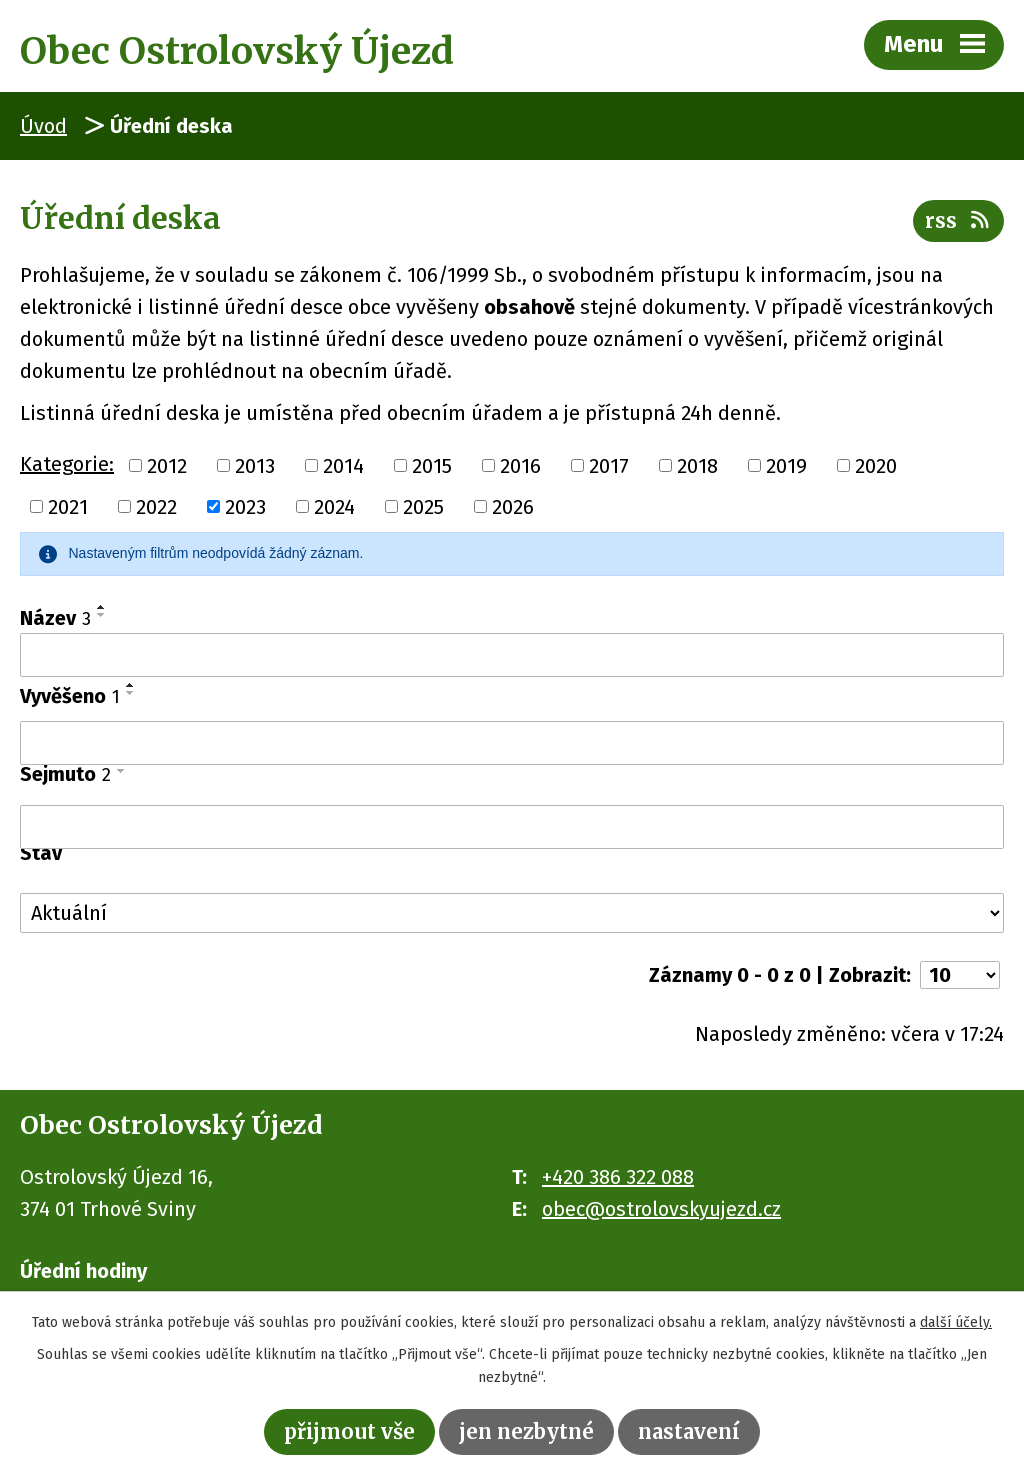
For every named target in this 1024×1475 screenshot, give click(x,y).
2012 (167, 465)
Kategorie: (67, 464)
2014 (343, 465)
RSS (958, 220)
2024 (334, 507)
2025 (423, 507)
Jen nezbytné (526, 1431)
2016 (520, 465)
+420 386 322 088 (618, 1177)
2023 (245, 507)
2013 (255, 465)
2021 (68, 507)
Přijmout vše (349, 1431)
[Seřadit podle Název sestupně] (102, 615)
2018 (697, 465)
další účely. (956, 1322)
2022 (156, 507)
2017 (609, 465)
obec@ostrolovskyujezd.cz (661, 1209)
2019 (786, 465)
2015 (432, 465)
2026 (513, 507)
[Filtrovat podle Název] (512, 655)
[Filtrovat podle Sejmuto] (512, 827)
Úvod (43, 126)
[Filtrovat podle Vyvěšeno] (512, 743)
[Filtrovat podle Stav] (512, 913)
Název (55, 618)
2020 (876, 465)
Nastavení (689, 1431)
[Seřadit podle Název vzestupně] (102, 607)
